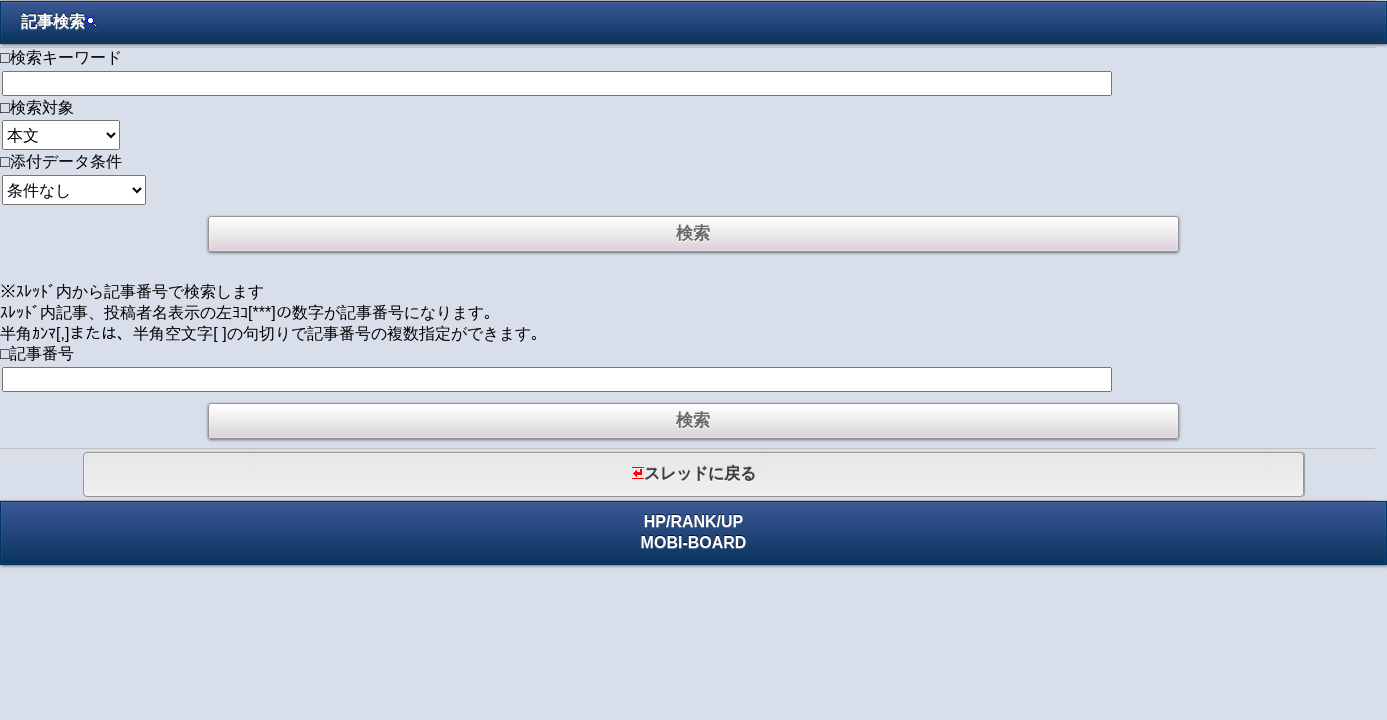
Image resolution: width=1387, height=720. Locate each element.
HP (655, 521)
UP (732, 521)
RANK (693, 521)
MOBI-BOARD (694, 542)
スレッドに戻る (694, 473)
